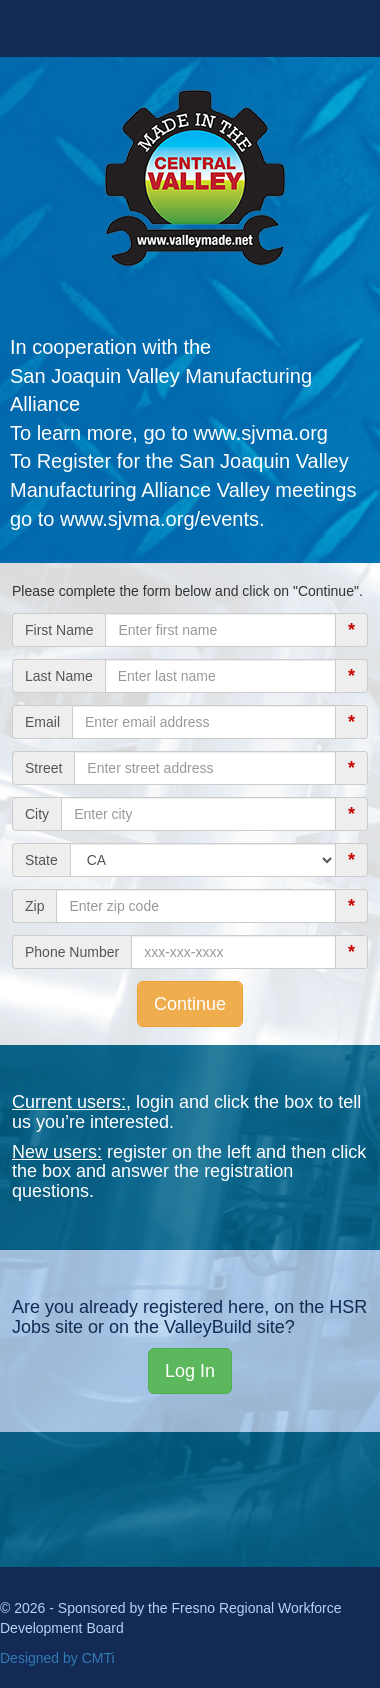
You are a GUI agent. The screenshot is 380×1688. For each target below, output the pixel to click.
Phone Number (72, 952)
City (37, 814)
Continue (190, 1004)
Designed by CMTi (57, 1658)
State (41, 860)
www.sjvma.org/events (159, 519)
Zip (34, 906)
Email (42, 722)
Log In (190, 1371)
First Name (59, 630)
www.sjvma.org (260, 433)
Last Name (59, 676)
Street (43, 768)
